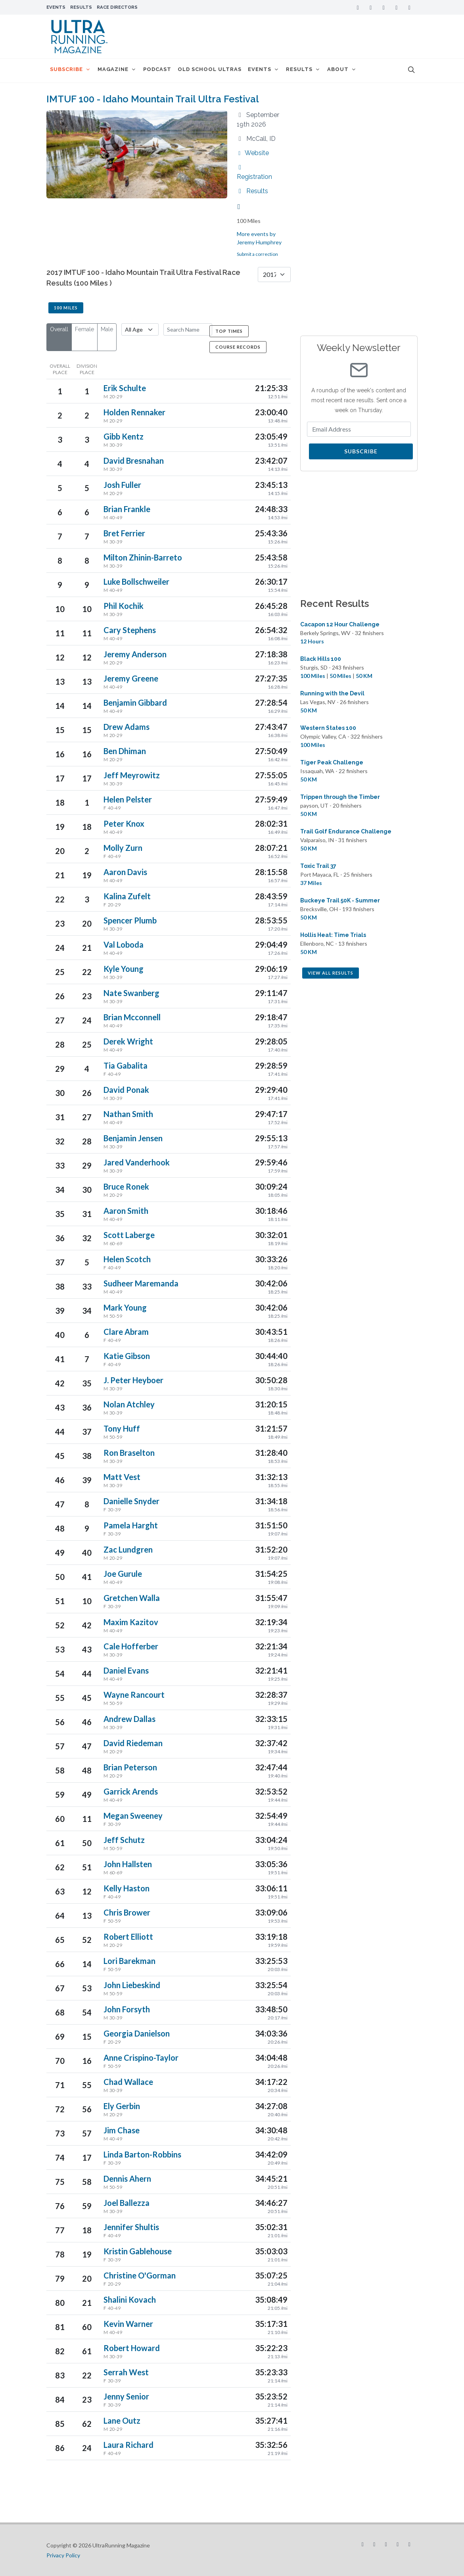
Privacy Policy (63, 2555)
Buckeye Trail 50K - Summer (340, 900)
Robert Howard (132, 2348)
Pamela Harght (131, 1525)
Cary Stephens (130, 630)
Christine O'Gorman (140, 2275)
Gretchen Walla (132, 1598)
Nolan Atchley (129, 1404)
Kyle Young (124, 968)
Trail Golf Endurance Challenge (345, 831)
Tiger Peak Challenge (331, 762)
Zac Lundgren (128, 1549)
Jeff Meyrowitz (132, 775)
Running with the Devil (332, 693)
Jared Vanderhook (137, 1162)
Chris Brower (127, 1912)
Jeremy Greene (131, 678)
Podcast (163, 70)
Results (81, 7)
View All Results (330, 972)
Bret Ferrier (124, 533)
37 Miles (311, 882)
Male (107, 329)
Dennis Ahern (127, 2178)
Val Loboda (124, 944)
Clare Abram (126, 1331)
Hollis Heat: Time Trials (333, 935)
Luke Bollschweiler (136, 581)
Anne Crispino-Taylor (141, 2057)
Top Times (229, 331)
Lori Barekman (129, 1961)
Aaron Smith (126, 1210)
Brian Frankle (127, 509)
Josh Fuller (122, 484)
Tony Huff (122, 1428)
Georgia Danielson (137, 2033)
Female (84, 329)
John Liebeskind (132, 1985)
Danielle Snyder (131, 1501)
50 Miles (340, 675)
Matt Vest (122, 1477)
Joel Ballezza (127, 2202)
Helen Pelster (128, 799)
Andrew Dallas (129, 1719)
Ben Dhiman (125, 751)
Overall (59, 329)
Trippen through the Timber (340, 797)
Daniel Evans (126, 1670)
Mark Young (125, 1307)
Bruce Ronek (126, 1186)
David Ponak (126, 1089)
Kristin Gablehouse (138, 2251)
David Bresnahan (134, 460)
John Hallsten (128, 1864)
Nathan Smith (128, 1114)
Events (55, 7)
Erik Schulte (125, 388)
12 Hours (312, 641)
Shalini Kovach (130, 2299)
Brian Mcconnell (132, 1017)
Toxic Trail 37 (318, 866)
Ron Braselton (129, 1452)
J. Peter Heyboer (133, 1380)
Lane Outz (122, 2420)
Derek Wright (128, 1041)
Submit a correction (257, 254)
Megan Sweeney (133, 1815)
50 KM (364, 675)
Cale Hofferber (131, 1646)
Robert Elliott (128, 1936)
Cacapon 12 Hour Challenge (340, 624)
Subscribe (361, 451)
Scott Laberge (129, 1235)
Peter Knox (124, 823)
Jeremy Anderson (135, 654)
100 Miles (66, 307)
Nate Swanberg (131, 993)
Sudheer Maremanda (141, 1283)
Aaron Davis (125, 872)
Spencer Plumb (130, 920)
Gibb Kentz (124, 436)
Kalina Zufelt (127, 896)
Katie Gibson (127, 1356)
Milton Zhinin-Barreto (143, 557)
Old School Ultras (218, 70)
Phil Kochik (124, 605)
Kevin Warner (128, 2323)
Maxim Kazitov (131, 1622)
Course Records (238, 346)
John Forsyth (127, 2009)
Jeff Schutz (124, 1840)
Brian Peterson (130, 1767)
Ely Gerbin (122, 2106)
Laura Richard (128, 2444)
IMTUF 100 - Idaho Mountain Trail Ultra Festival (152, 99)
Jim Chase (122, 2130)
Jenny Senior (126, 2396)
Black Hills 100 (320, 659)
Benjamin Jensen (133, 1138)
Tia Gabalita (126, 1065)
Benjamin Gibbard (135, 702)
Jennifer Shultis (131, 2227)
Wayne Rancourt (134, 1694)
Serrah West (126, 2372)
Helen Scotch (127, 1259)
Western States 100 (328, 728)
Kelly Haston (127, 1888)
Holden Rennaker (134, 412)
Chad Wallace (128, 2082)
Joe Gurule (123, 1573)
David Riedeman (133, 1743)
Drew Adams (127, 726)
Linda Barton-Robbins (142, 2154)
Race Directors (117, 7)
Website (253, 153)
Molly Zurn (123, 847)
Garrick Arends (131, 1791)
